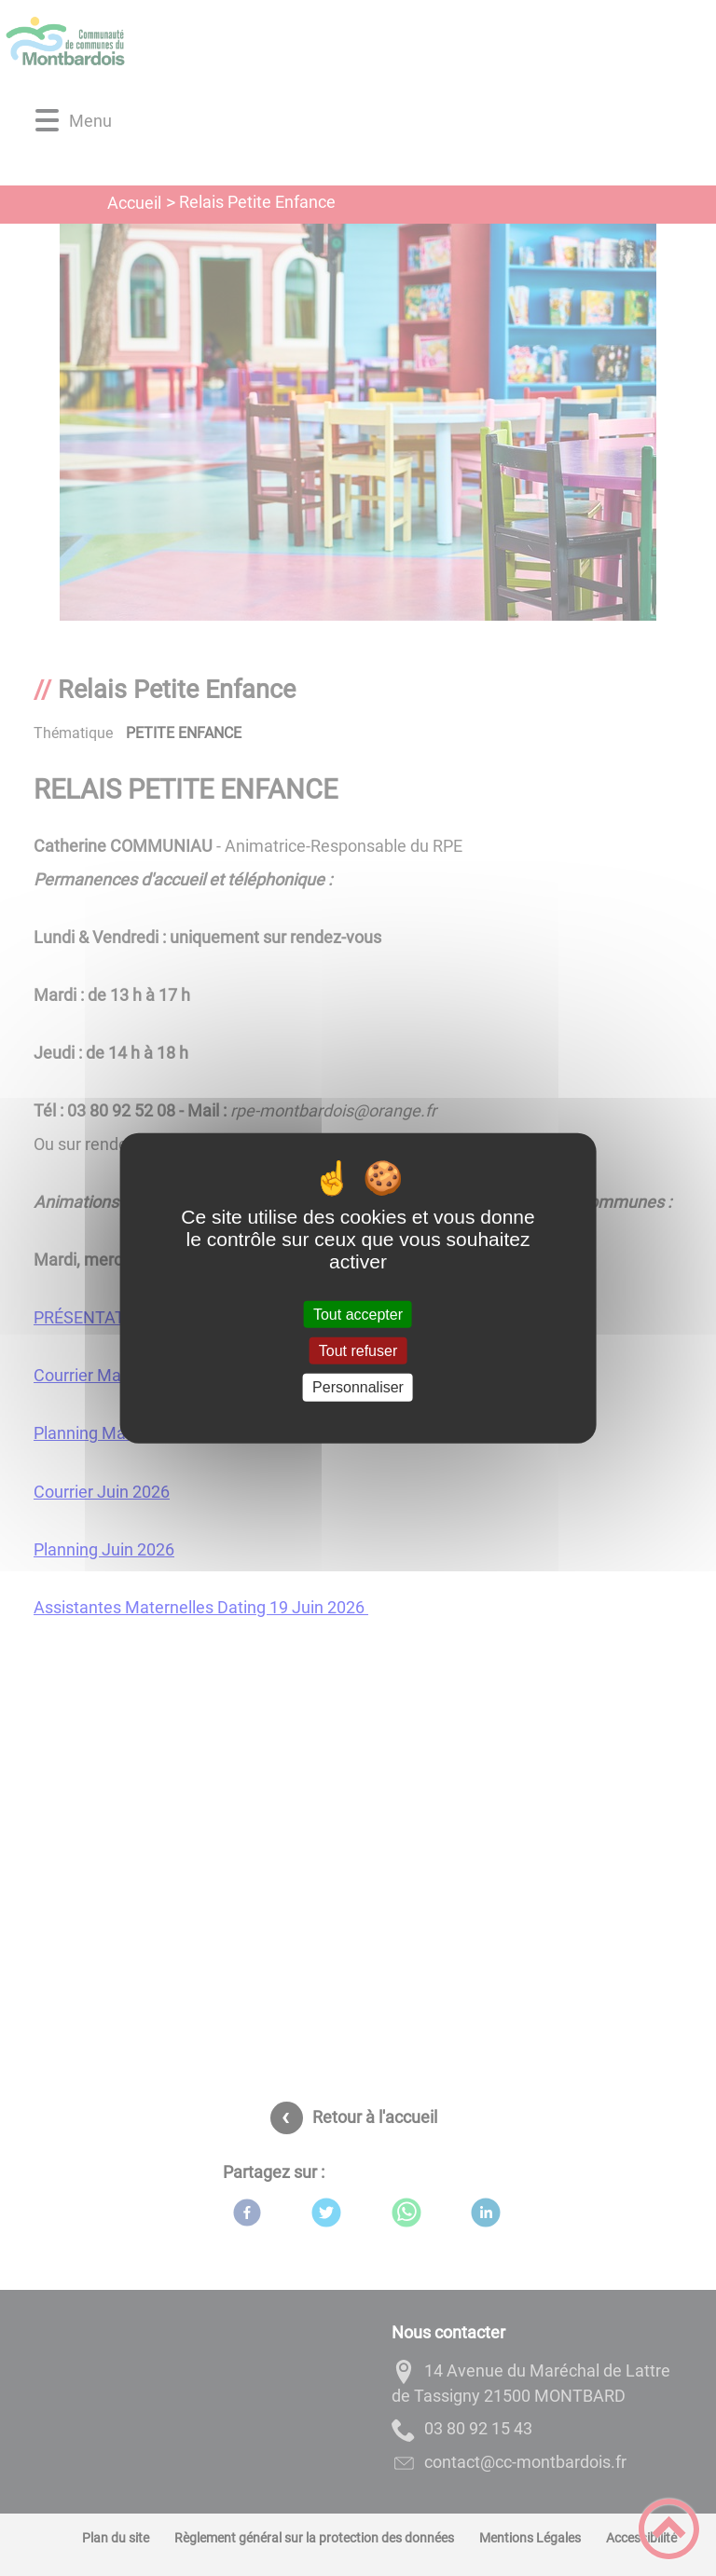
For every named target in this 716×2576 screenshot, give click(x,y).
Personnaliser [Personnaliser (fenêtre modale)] (358, 1387)
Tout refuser (358, 1351)
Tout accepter (358, 1314)
